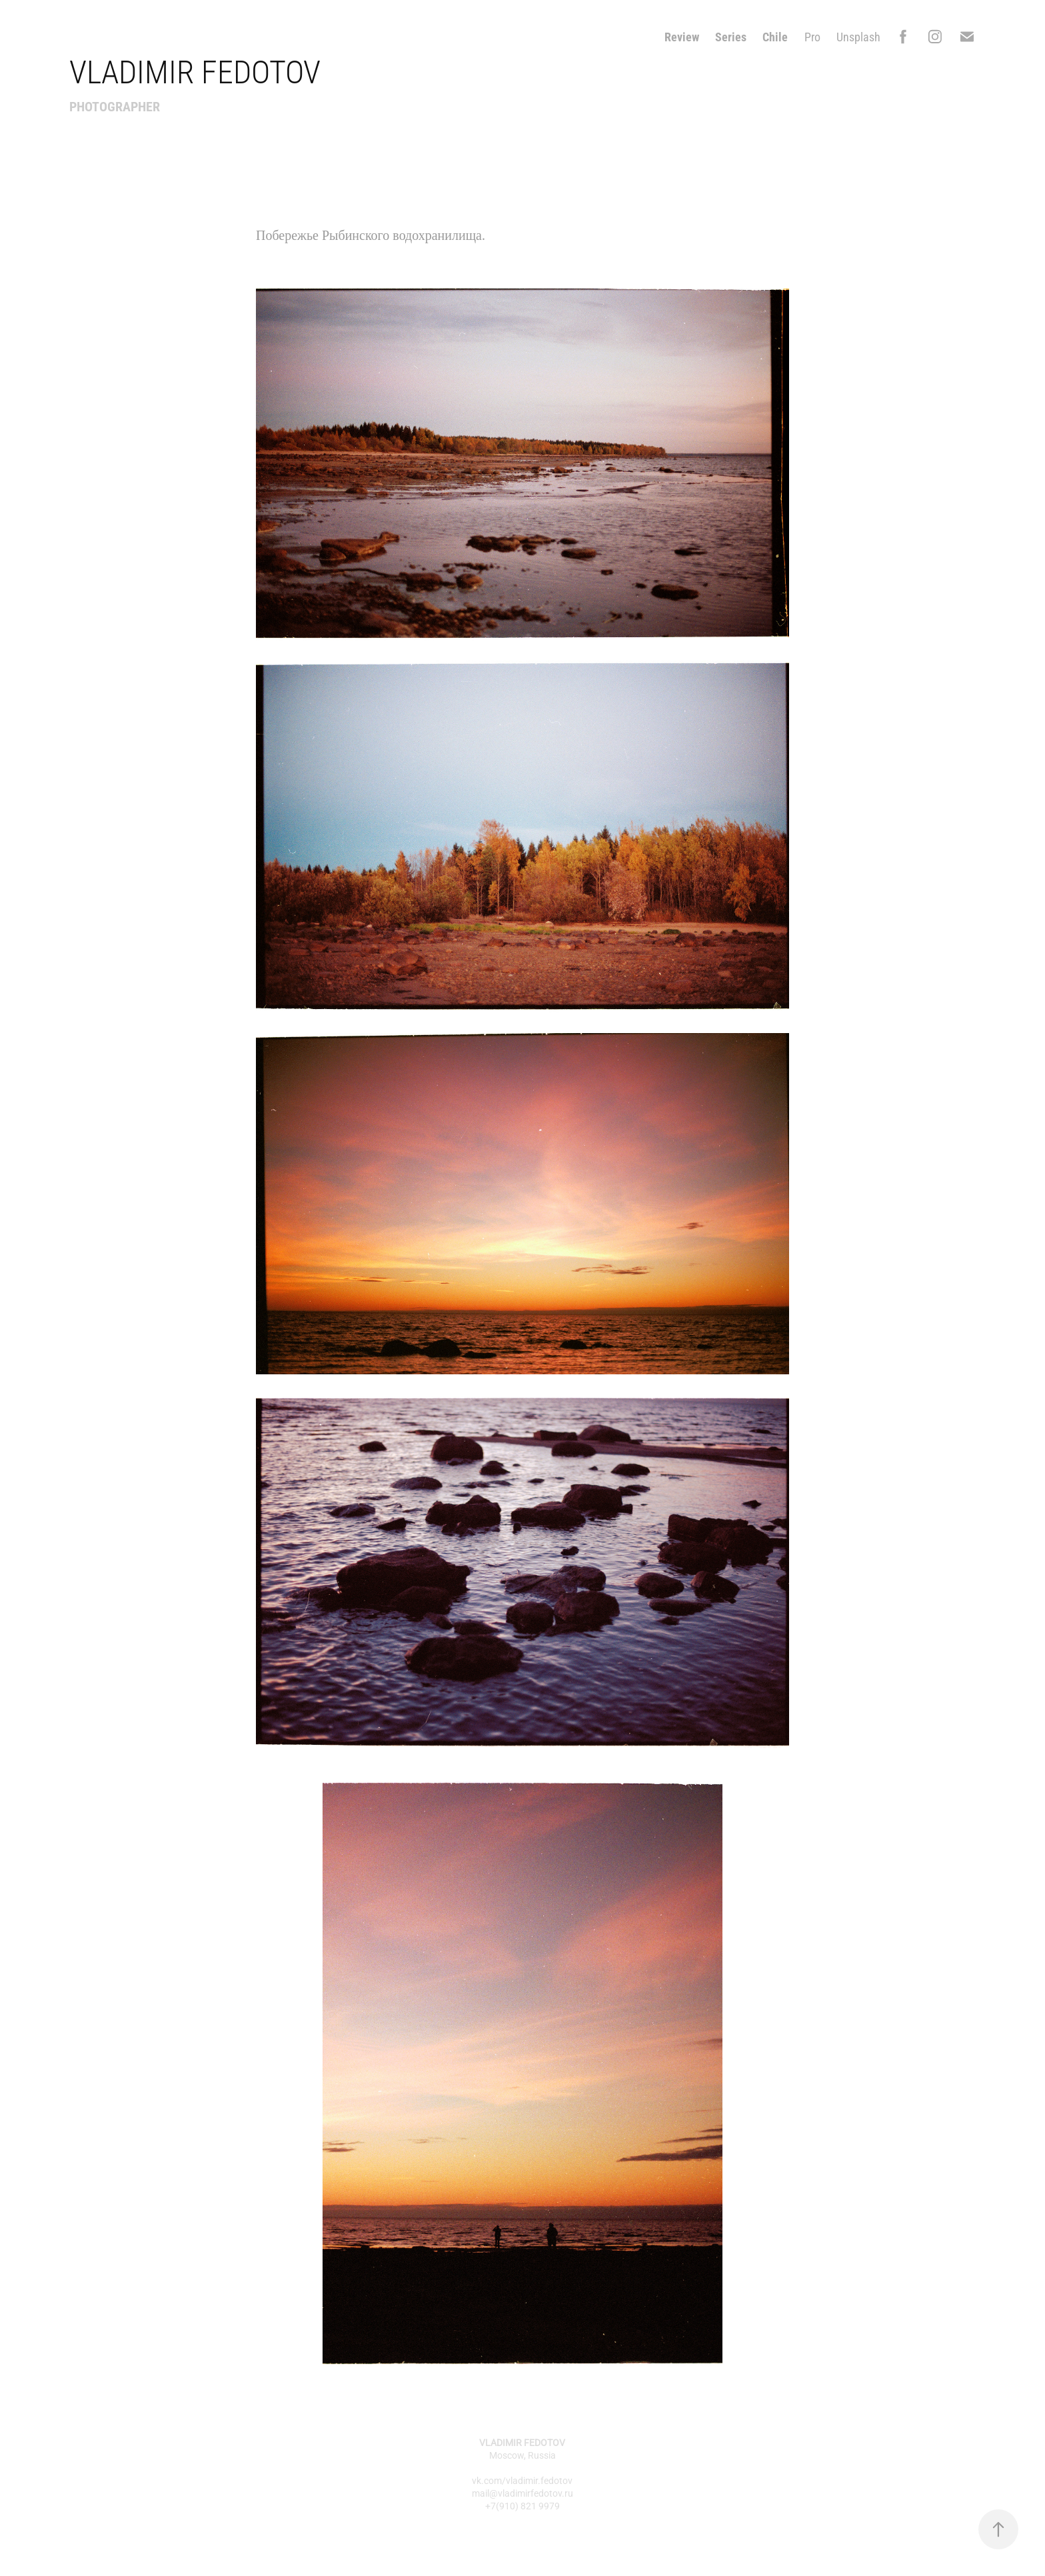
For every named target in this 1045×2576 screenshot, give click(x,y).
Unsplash (858, 37)
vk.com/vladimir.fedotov (522, 2480)
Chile (775, 37)
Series (730, 37)
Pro (812, 37)
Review (681, 37)
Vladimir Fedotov (195, 70)
